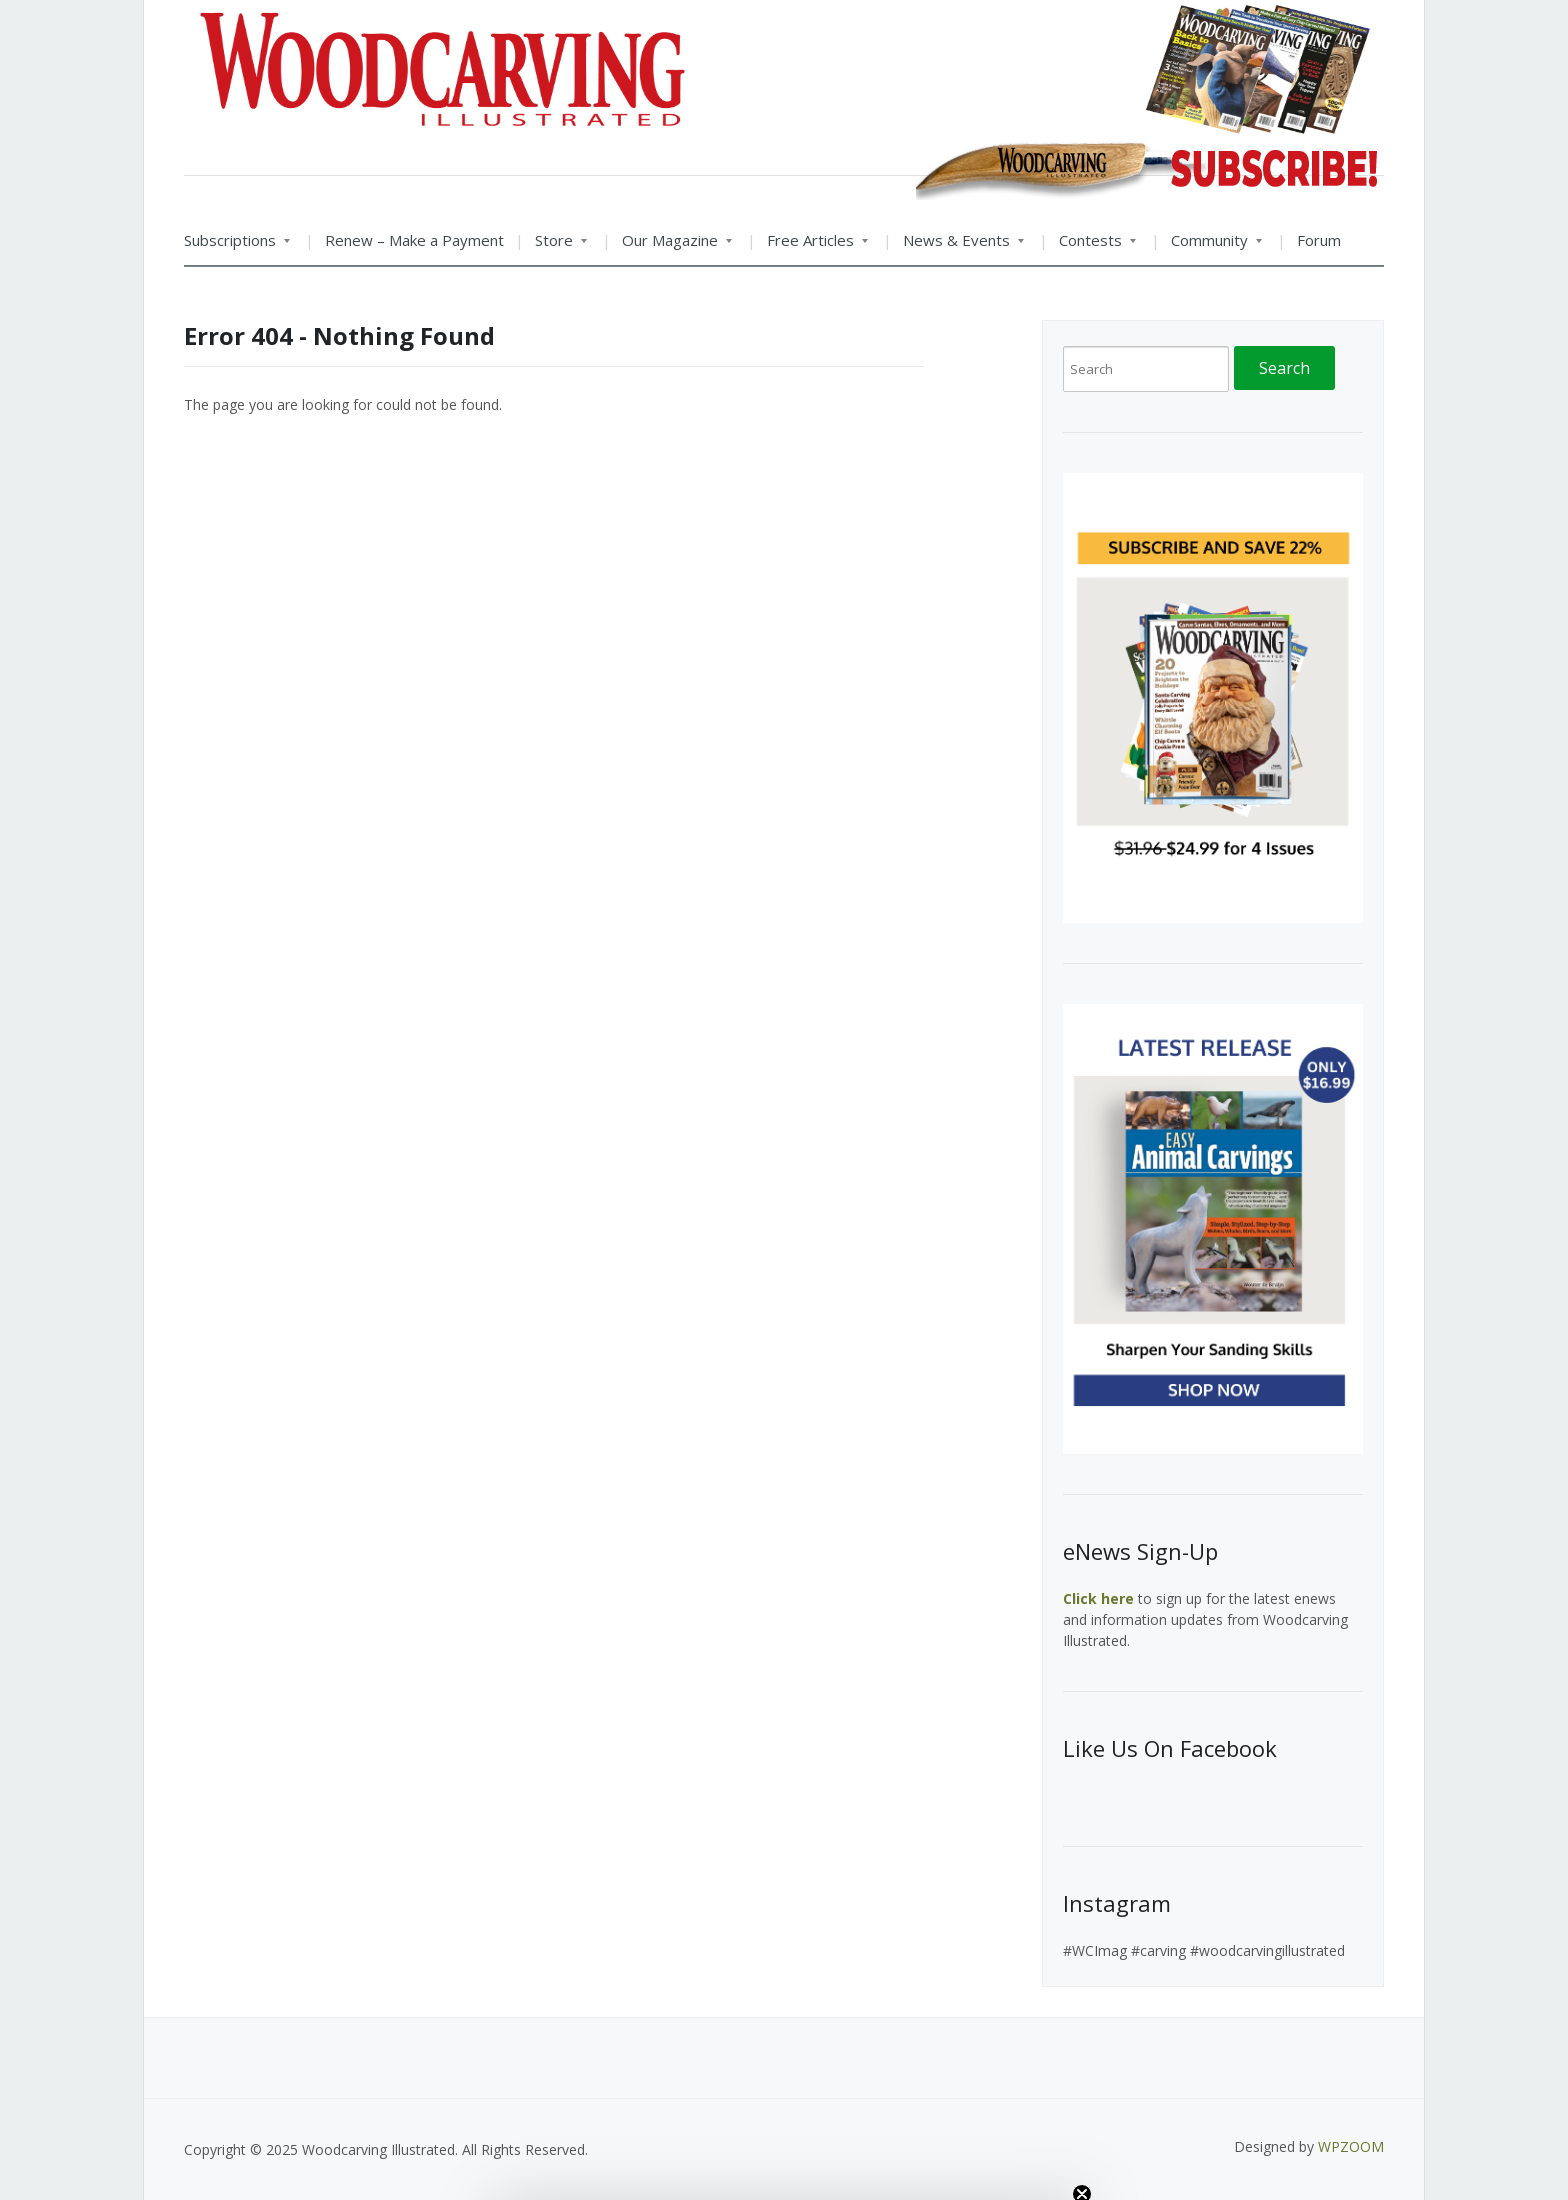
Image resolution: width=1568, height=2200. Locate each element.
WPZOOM (1351, 2146)
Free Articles (812, 246)
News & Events (958, 246)
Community (1211, 246)
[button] (784, 2175)
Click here (1098, 1598)
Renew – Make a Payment (414, 240)
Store (555, 246)
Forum (1319, 240)
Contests (1092, 246)
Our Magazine (671, 246)
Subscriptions (237, 246)
